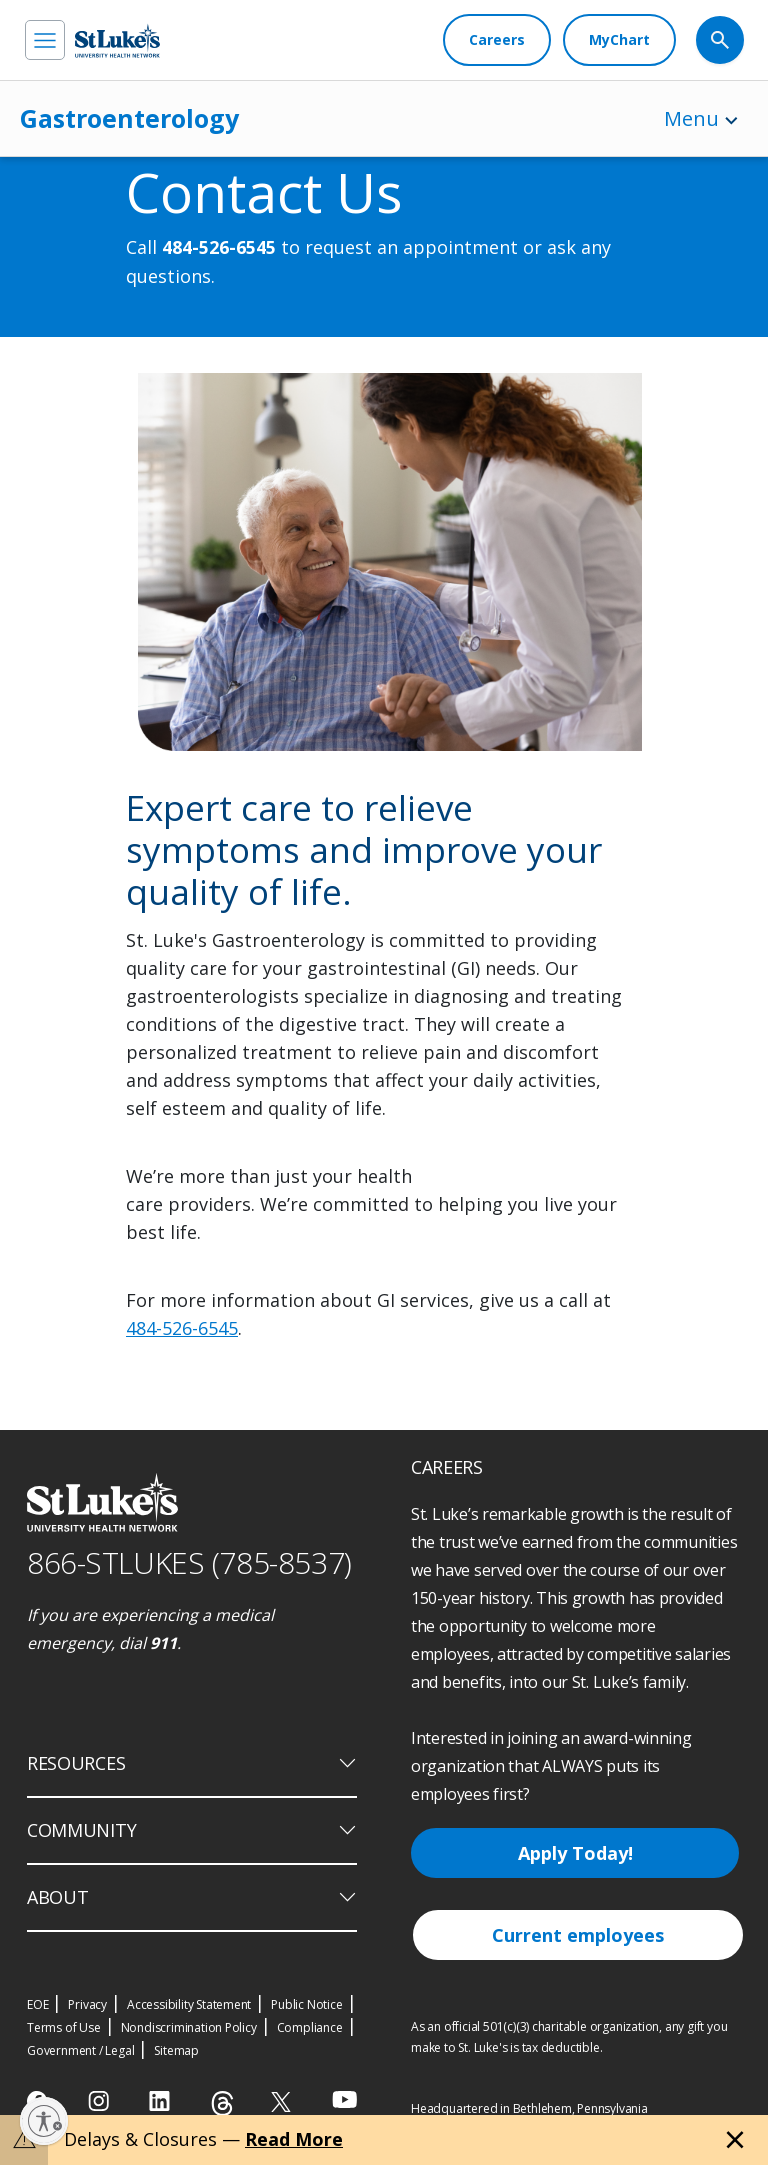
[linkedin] (161, 2101)
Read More (294, 2139)
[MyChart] (619, 40)
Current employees (578, 1935)
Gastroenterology (129, 118)
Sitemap (176, 2050)
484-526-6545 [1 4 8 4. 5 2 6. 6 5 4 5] (219, 248)
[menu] (45, 40)
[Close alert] (735, 2140)
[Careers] (497, 40)
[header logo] (117, 40)
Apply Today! (575, 1853)
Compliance (310, 2027)
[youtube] (344, 2099)
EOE (37, 2004)
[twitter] (283, 2101)
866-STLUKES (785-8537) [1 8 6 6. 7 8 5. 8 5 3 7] (189, 1562)
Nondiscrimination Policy (189, 2027)
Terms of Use (64, 2027)
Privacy (87, 2004)
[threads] (222, 2103)
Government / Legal (80, 2050)
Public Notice (306, 2004)
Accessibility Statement (189, 2004)
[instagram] (100, 2101)
